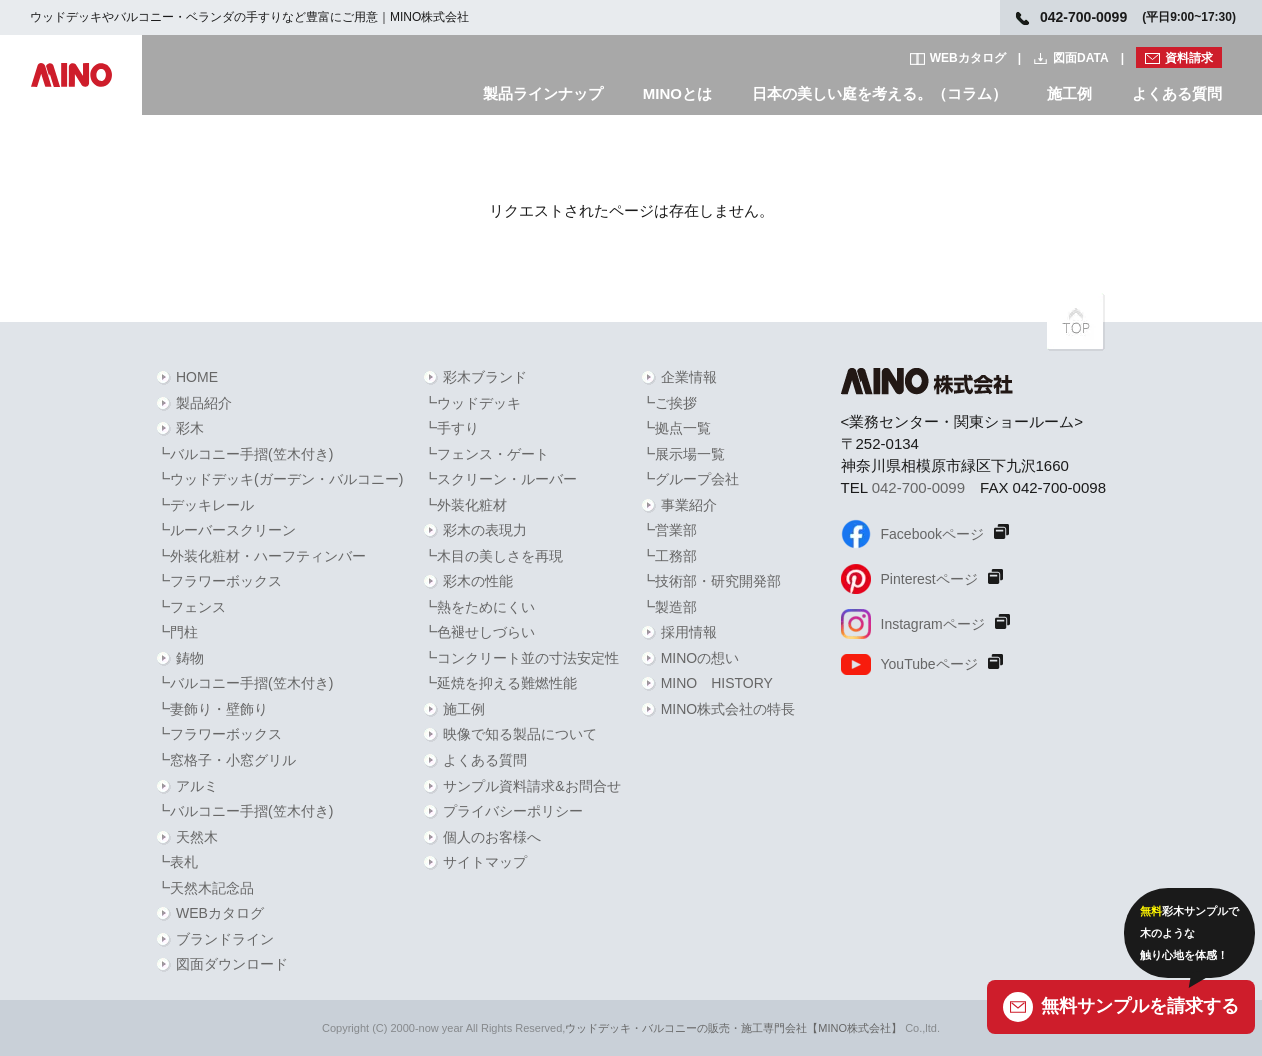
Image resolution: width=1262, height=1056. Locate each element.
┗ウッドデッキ (472, 403)
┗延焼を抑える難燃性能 (500, 683)
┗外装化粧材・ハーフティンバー (261, 556)
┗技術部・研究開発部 (711, 581)
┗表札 (177, 862)
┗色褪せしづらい (479, 632)
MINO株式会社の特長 (728, 709)
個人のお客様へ (492, 837)
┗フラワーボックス (219, 581)
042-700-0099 (918, 487)
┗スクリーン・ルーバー (500, 479)
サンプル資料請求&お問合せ (531, 786)
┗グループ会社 (690, 479)
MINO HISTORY (717, 683)
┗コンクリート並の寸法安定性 (521, 658)
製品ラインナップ (543, 93)
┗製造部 (669, 607)
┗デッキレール (205, 505)
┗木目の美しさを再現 (493, 556)
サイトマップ (485, 862)
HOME (197, 377)
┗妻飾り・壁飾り (212, 709)
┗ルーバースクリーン (226, 530)
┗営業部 (669, 530)
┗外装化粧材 (465, 505)
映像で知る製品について (520, 734)
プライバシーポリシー (513, 811)
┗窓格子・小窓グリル (226, 760)
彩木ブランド (485, 377)
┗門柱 (177, 632)
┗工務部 (669, 556)
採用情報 (689, 632)
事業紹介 (689, 505)
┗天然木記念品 (205, 888)
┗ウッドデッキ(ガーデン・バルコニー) (279, 479)
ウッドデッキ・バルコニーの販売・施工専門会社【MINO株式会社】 (733, 1028)
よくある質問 (1177, 93)
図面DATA (1081, 58)
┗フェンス (191, 607)
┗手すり (451, 428)
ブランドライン (225, 939)
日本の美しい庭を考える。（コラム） (879, 93)
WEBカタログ (968, 58)
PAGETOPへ (1076, 322)
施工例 (1069, 93)
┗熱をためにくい (479, 607)
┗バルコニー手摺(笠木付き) (244, 454)
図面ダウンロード (232, 964)
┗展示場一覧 (683, 454)
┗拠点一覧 (676, 428)
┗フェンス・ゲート (486, 454)
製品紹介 (204, 403)
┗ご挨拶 (669, 403)
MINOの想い (700, 658)
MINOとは (677, 93)
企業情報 (689, 377)
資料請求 (1189, 58)
